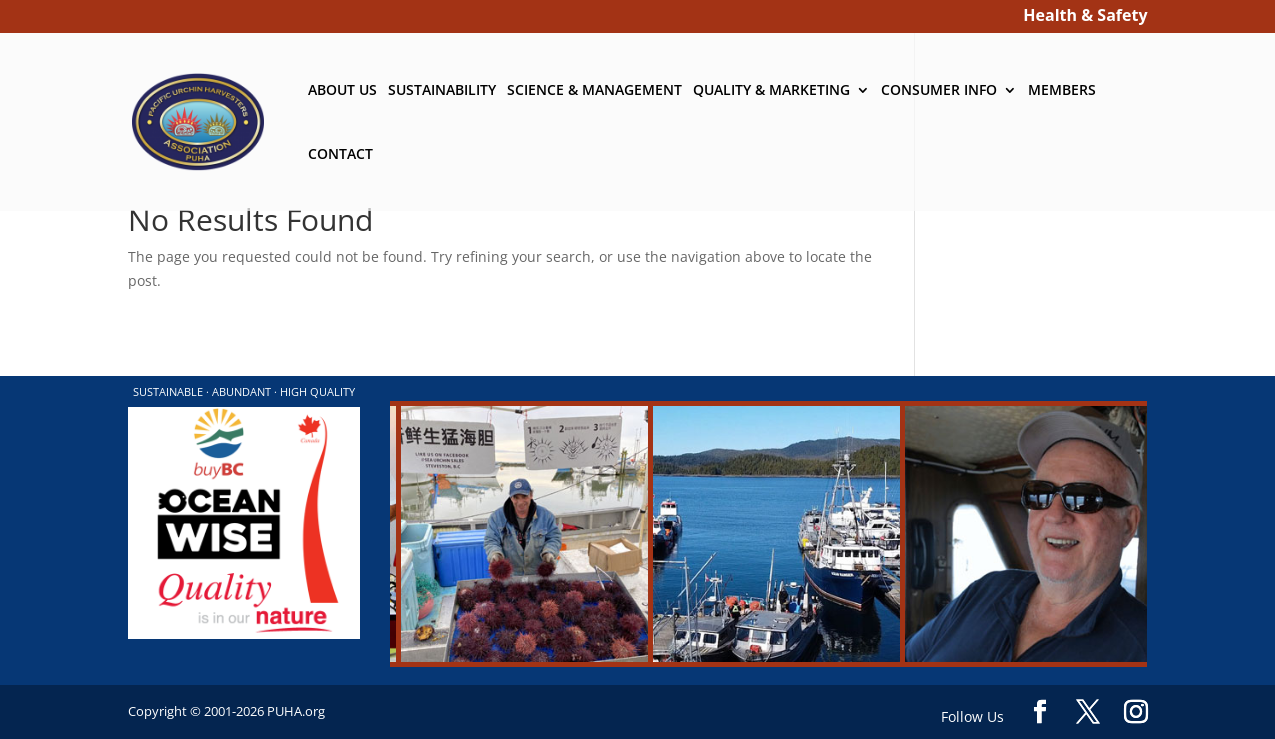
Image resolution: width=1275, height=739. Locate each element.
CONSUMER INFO (939, 91)
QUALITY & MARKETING (771, 91)
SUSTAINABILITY (442, 91)
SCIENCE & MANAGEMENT (594, 91)
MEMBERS (1062, 91)
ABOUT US (342, 91)
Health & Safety (1085, 17)
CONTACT (340, 155)
